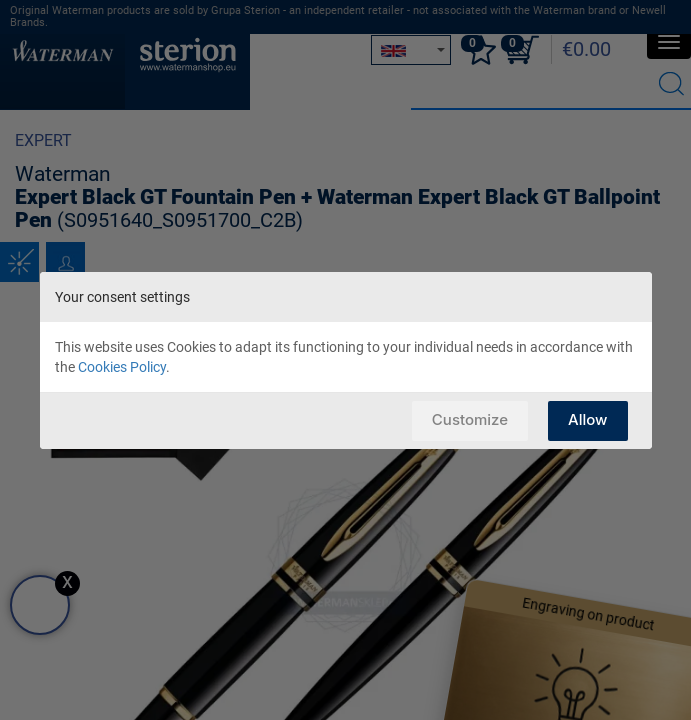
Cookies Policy (122, 367)
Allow (587, 419)
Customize (470, 419)
